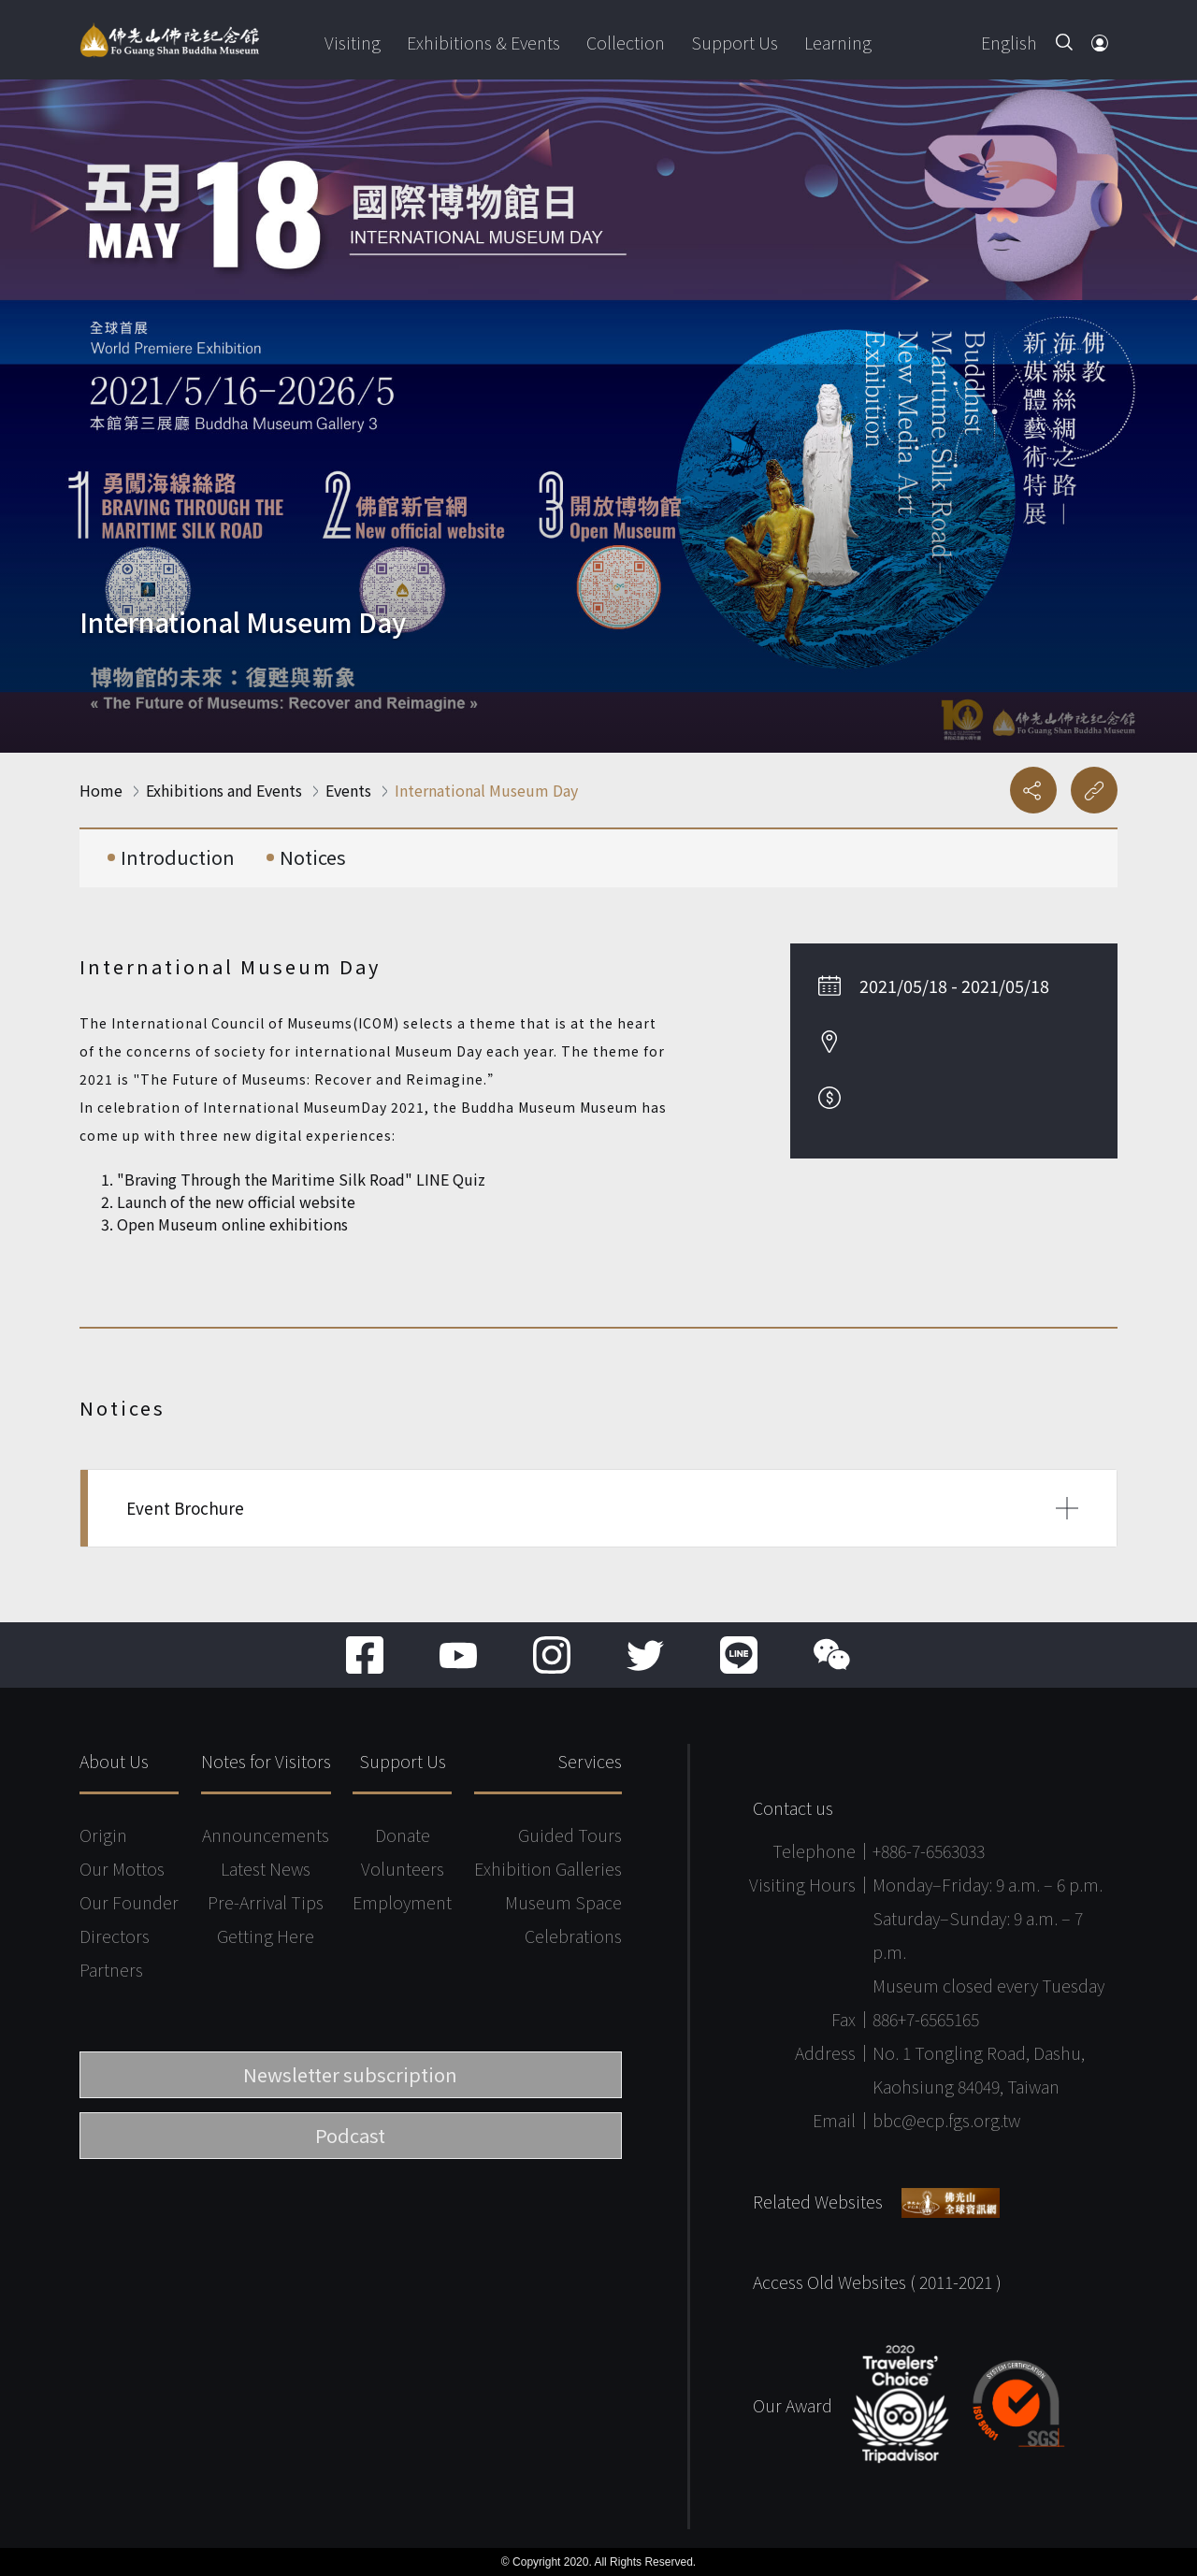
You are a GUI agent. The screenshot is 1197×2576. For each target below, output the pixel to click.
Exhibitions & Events (483, 42)
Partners (111, 1969)
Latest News (265, 1868)
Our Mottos (122, 1868)
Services (589, 1761)
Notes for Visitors (266, 1761)
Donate (402, 1834)
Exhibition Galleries (548, 1868)
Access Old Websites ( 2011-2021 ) (877, 2281)
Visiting (352, 42)
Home (101, 790)
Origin (103, 1834)
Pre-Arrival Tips (266, 1902)
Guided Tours (570, 1834)
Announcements (265, 1834)
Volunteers (402, 1868)
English (1009, 42)
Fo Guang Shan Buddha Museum (169, 40)
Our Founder (129, 1902)
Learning (838, 42)
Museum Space (563, 1902)
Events (348, 790)
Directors (114, 1935)
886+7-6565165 (926, 2019)
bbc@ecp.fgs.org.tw (946, 2120)
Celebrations (573, 1935)
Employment (402, 1902)
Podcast (350, 2135)
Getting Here (265, 1935)
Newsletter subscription (350, 2074)
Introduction (178, 857)
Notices (313, 857)
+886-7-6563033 (929, 1850)
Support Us (734, 42)
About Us (114, 1761)
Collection (625, 42)
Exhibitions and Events (224, 790)
